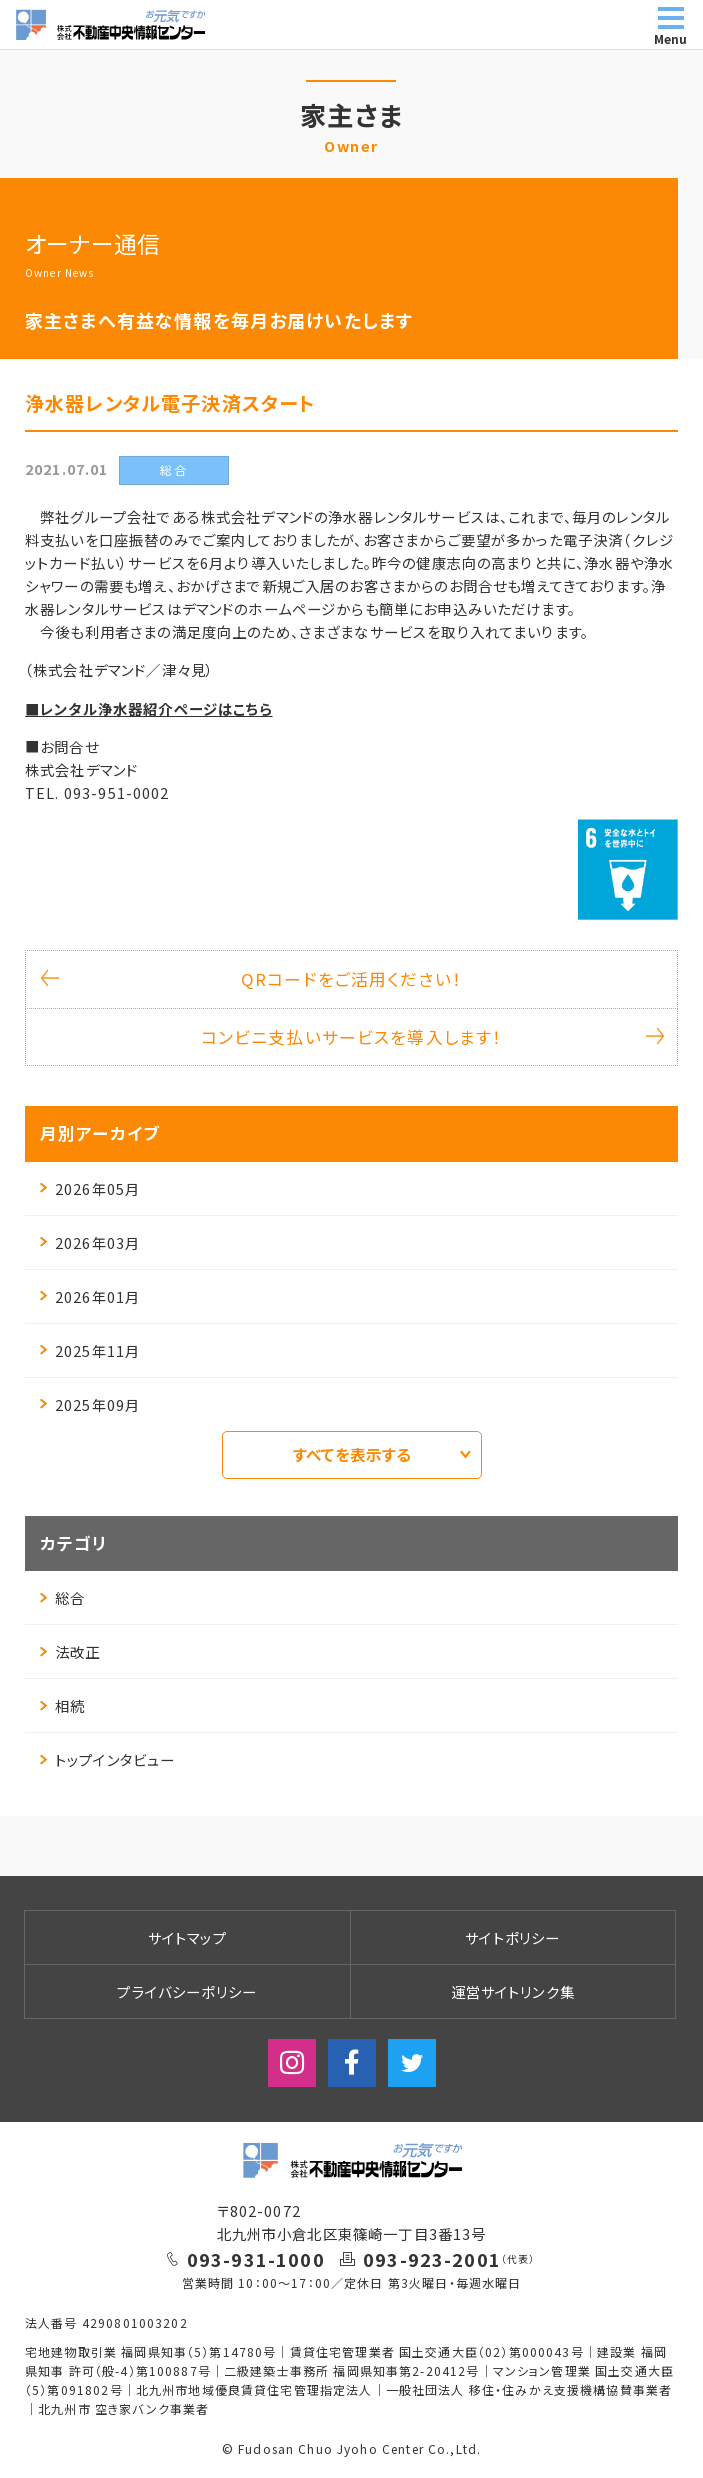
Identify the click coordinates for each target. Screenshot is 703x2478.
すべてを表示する (382, 1454)
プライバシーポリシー (187, 1991)
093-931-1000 (256, 2259)
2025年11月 (90, 1350)
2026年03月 (90, 1242)
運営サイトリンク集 (513, 1991)
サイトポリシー (512, 1937)
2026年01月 (90, 1296)
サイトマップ (187, 1937)
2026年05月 (90, 1188)
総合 (62, 1597)
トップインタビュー (107, 1759)
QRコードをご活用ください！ (251, 979)
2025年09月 (90, 1404)
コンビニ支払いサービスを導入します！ (431, 1037)
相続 (62, 1705)
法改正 (70, 1651)
